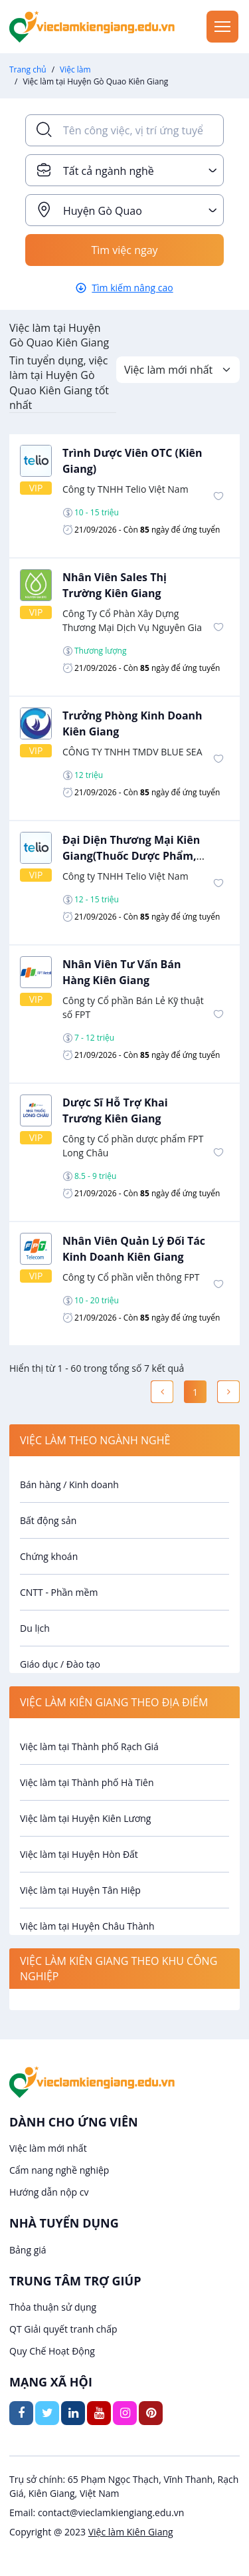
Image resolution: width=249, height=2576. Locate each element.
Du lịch (35, 1628)
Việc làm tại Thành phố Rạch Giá (89, 1746)
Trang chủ (27, 69)
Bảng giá (27, 2250)
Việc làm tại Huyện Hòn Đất (79, 1854)
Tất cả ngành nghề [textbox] (108, 171)
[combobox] (124, 170)
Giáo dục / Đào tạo (60, 1664)
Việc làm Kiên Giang (130, 2531)
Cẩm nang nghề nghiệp (59, 2170)
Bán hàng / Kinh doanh (69, 1484)
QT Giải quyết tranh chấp (63, 2329)
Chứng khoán (49, 1556)
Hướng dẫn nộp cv (48, 2192)
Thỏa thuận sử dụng (52, 2307)
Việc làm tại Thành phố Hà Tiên (86, 1782)
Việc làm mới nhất (48, 2148)
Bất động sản (48, 1520)
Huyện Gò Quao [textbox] (102, 210)
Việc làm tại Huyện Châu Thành (87, 1926)
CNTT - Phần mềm (59, 1592)
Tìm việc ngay (124, 250)
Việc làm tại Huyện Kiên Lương (85, 1818)
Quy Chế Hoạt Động (52, 2351)
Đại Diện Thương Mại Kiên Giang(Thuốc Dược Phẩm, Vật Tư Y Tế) (131, 856)
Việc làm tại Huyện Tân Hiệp (80, 1890)
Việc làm (75, 69)
